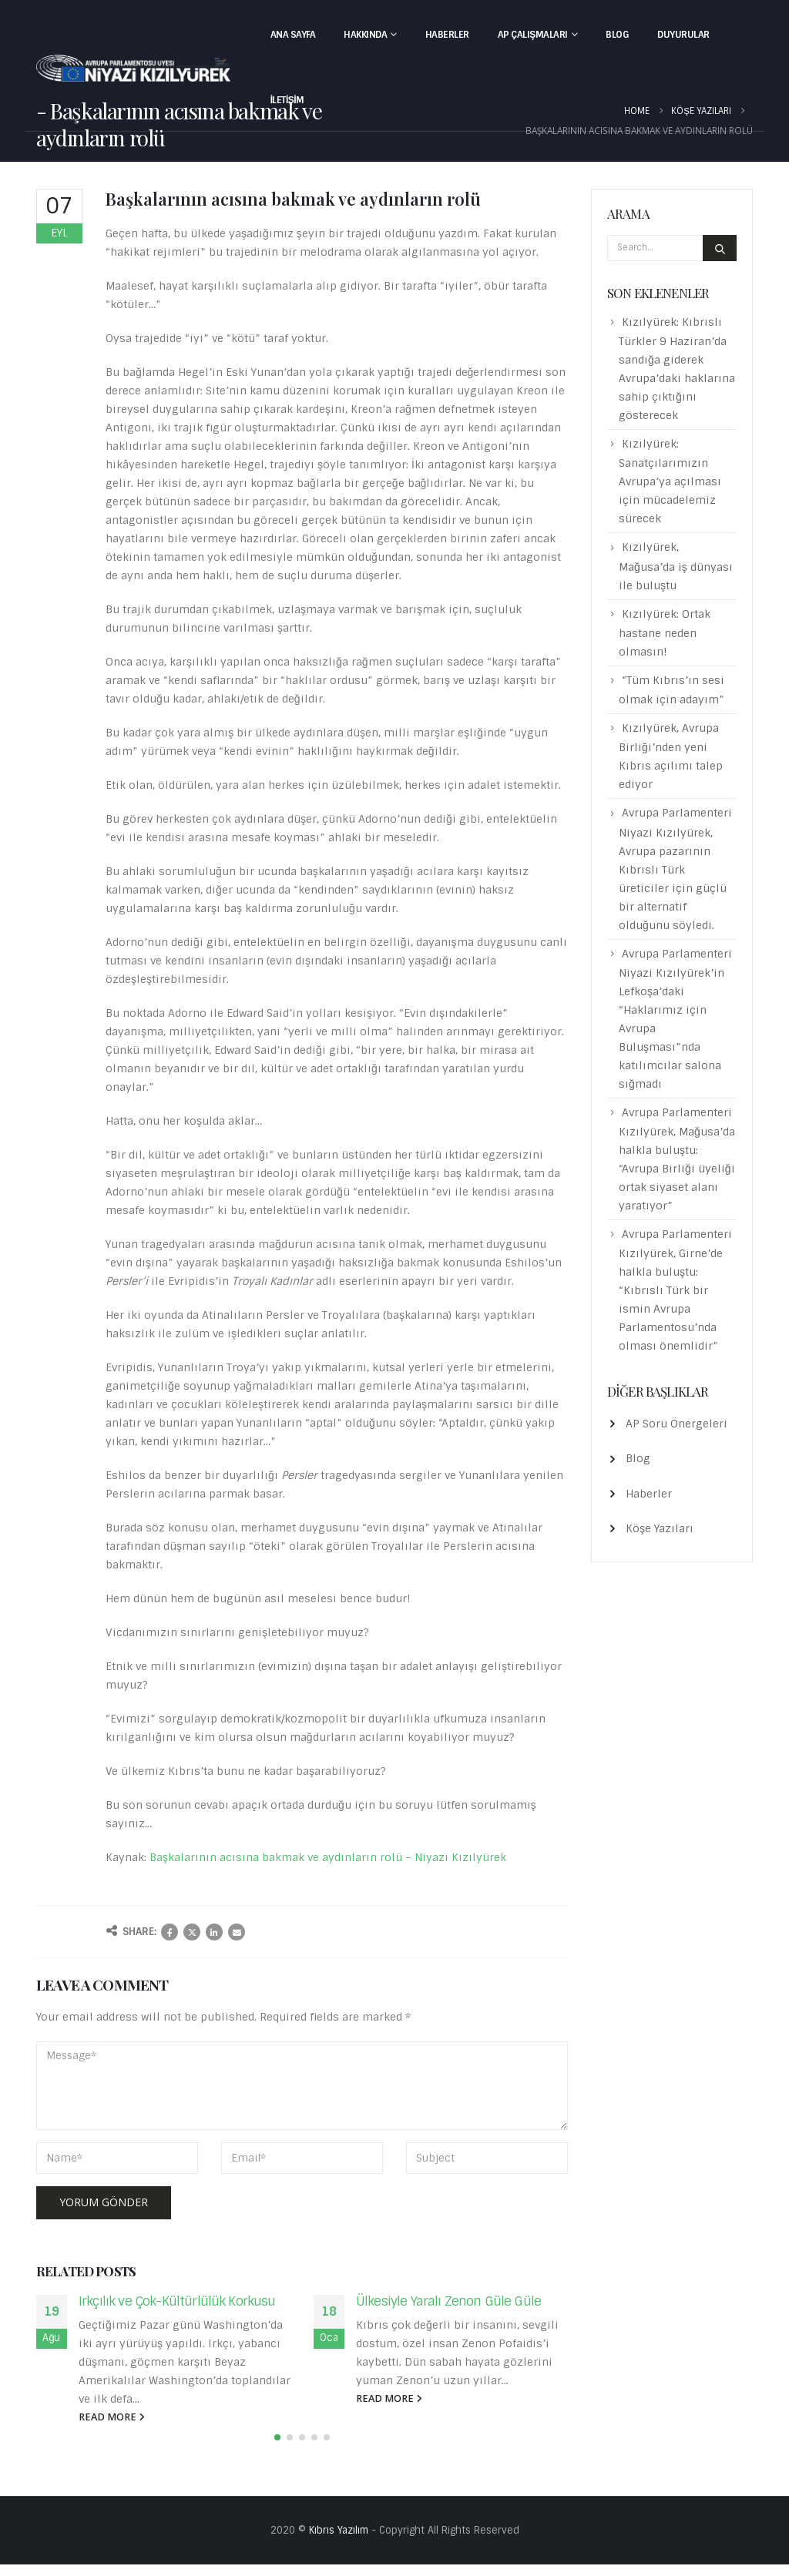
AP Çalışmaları (533, 35)
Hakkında (365, 35)
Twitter (191, 1932)
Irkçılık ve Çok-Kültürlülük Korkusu (177, 2301)
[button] (277, 2449)
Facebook (169, 1932)
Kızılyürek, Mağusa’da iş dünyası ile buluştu (676, 566)
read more (112, 2416)
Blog (617, 35)
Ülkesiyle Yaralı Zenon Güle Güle (448, 2301)
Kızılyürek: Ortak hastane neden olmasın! (664, 633)
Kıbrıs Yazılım (338, 2541)
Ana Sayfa (293, 35)
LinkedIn (214, 1932)
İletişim (287, 100)
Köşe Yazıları (659, 1528)
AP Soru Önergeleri (676, 1424)
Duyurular (683, 35)
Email (236, 1932)
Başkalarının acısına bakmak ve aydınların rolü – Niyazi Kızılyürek (327, 1857)
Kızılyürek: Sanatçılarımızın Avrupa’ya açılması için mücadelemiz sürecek (670, 481)
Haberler (447, 35)
